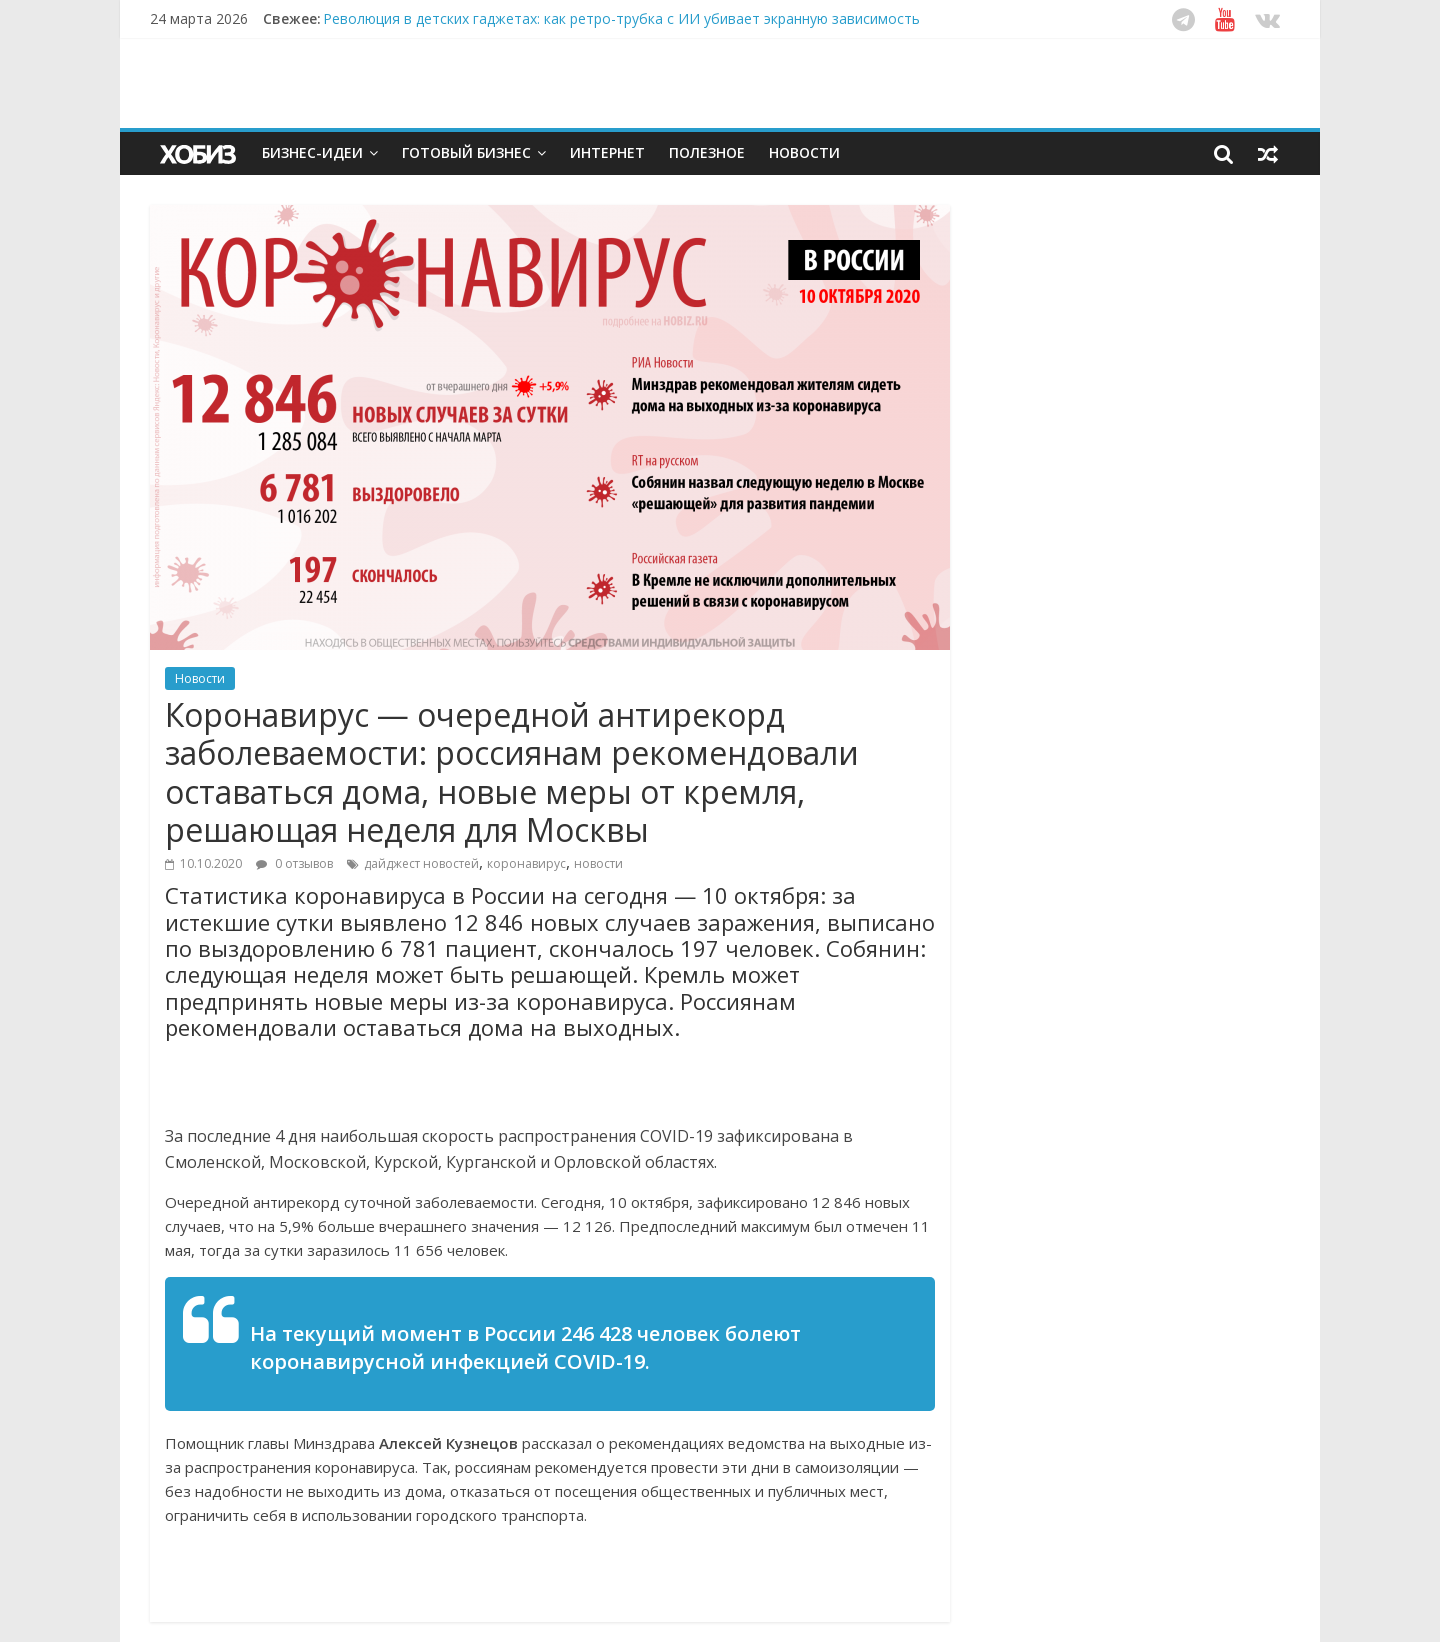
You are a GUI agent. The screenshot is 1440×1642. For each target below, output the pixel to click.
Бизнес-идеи (312, 152)
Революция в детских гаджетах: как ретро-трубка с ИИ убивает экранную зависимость (621, 18)
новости (598, 863)
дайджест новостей (421, 863)
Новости (804, 152)
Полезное (707, 152)
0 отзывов (294, 863)
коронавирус (526, 863)
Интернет (607, 152)
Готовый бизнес (466, 152)
